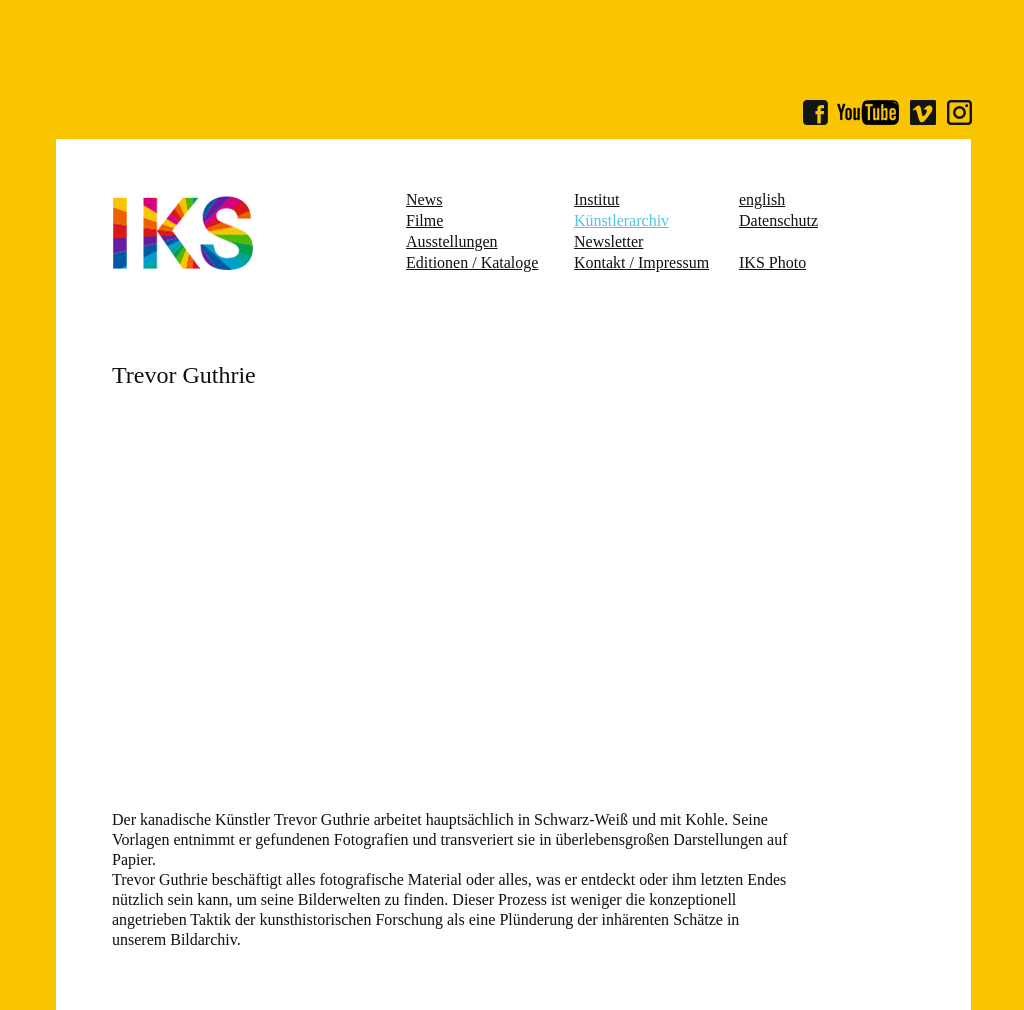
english (762, 199)
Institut (596, 199)
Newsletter (608, 241)
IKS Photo (772, 262)
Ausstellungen (452, 241)
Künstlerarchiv (621, 220)
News (424, 199)
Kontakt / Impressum (641, 262)
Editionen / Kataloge (472, 262)
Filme (424, 220)
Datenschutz (778, 220)
